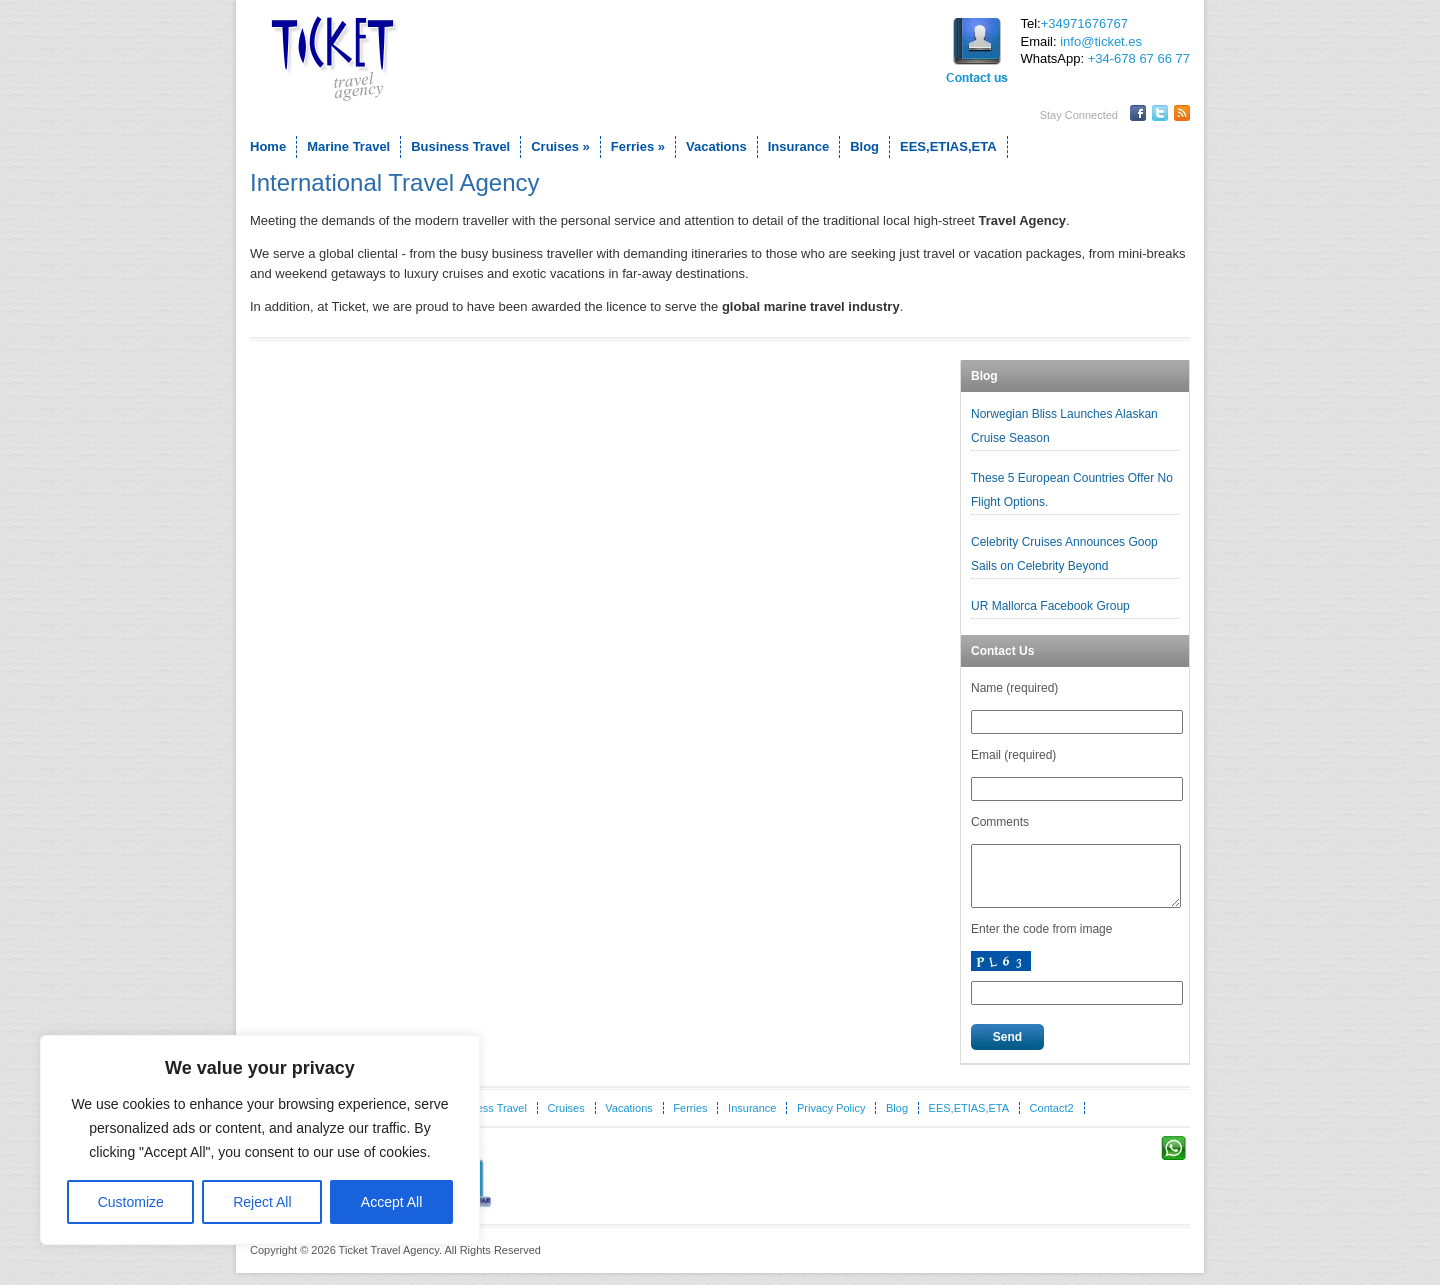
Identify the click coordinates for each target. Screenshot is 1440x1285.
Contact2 (1052, 1120)
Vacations (716, 146)
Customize (131, 1202)
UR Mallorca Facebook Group (1052, 606)
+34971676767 (1084, 23)
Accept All (391, 1202)
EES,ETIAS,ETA (948, 146)
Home (268, 146)
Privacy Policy (831, 1120)
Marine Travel (348, 146)
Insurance (798, 146)
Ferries (638, 146)
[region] (260, 1140)
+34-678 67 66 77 (1139, 58)
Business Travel (460, 146)
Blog (864, 146)
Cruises (560, 146)
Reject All (262, 1202)
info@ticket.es (1101, 41)
